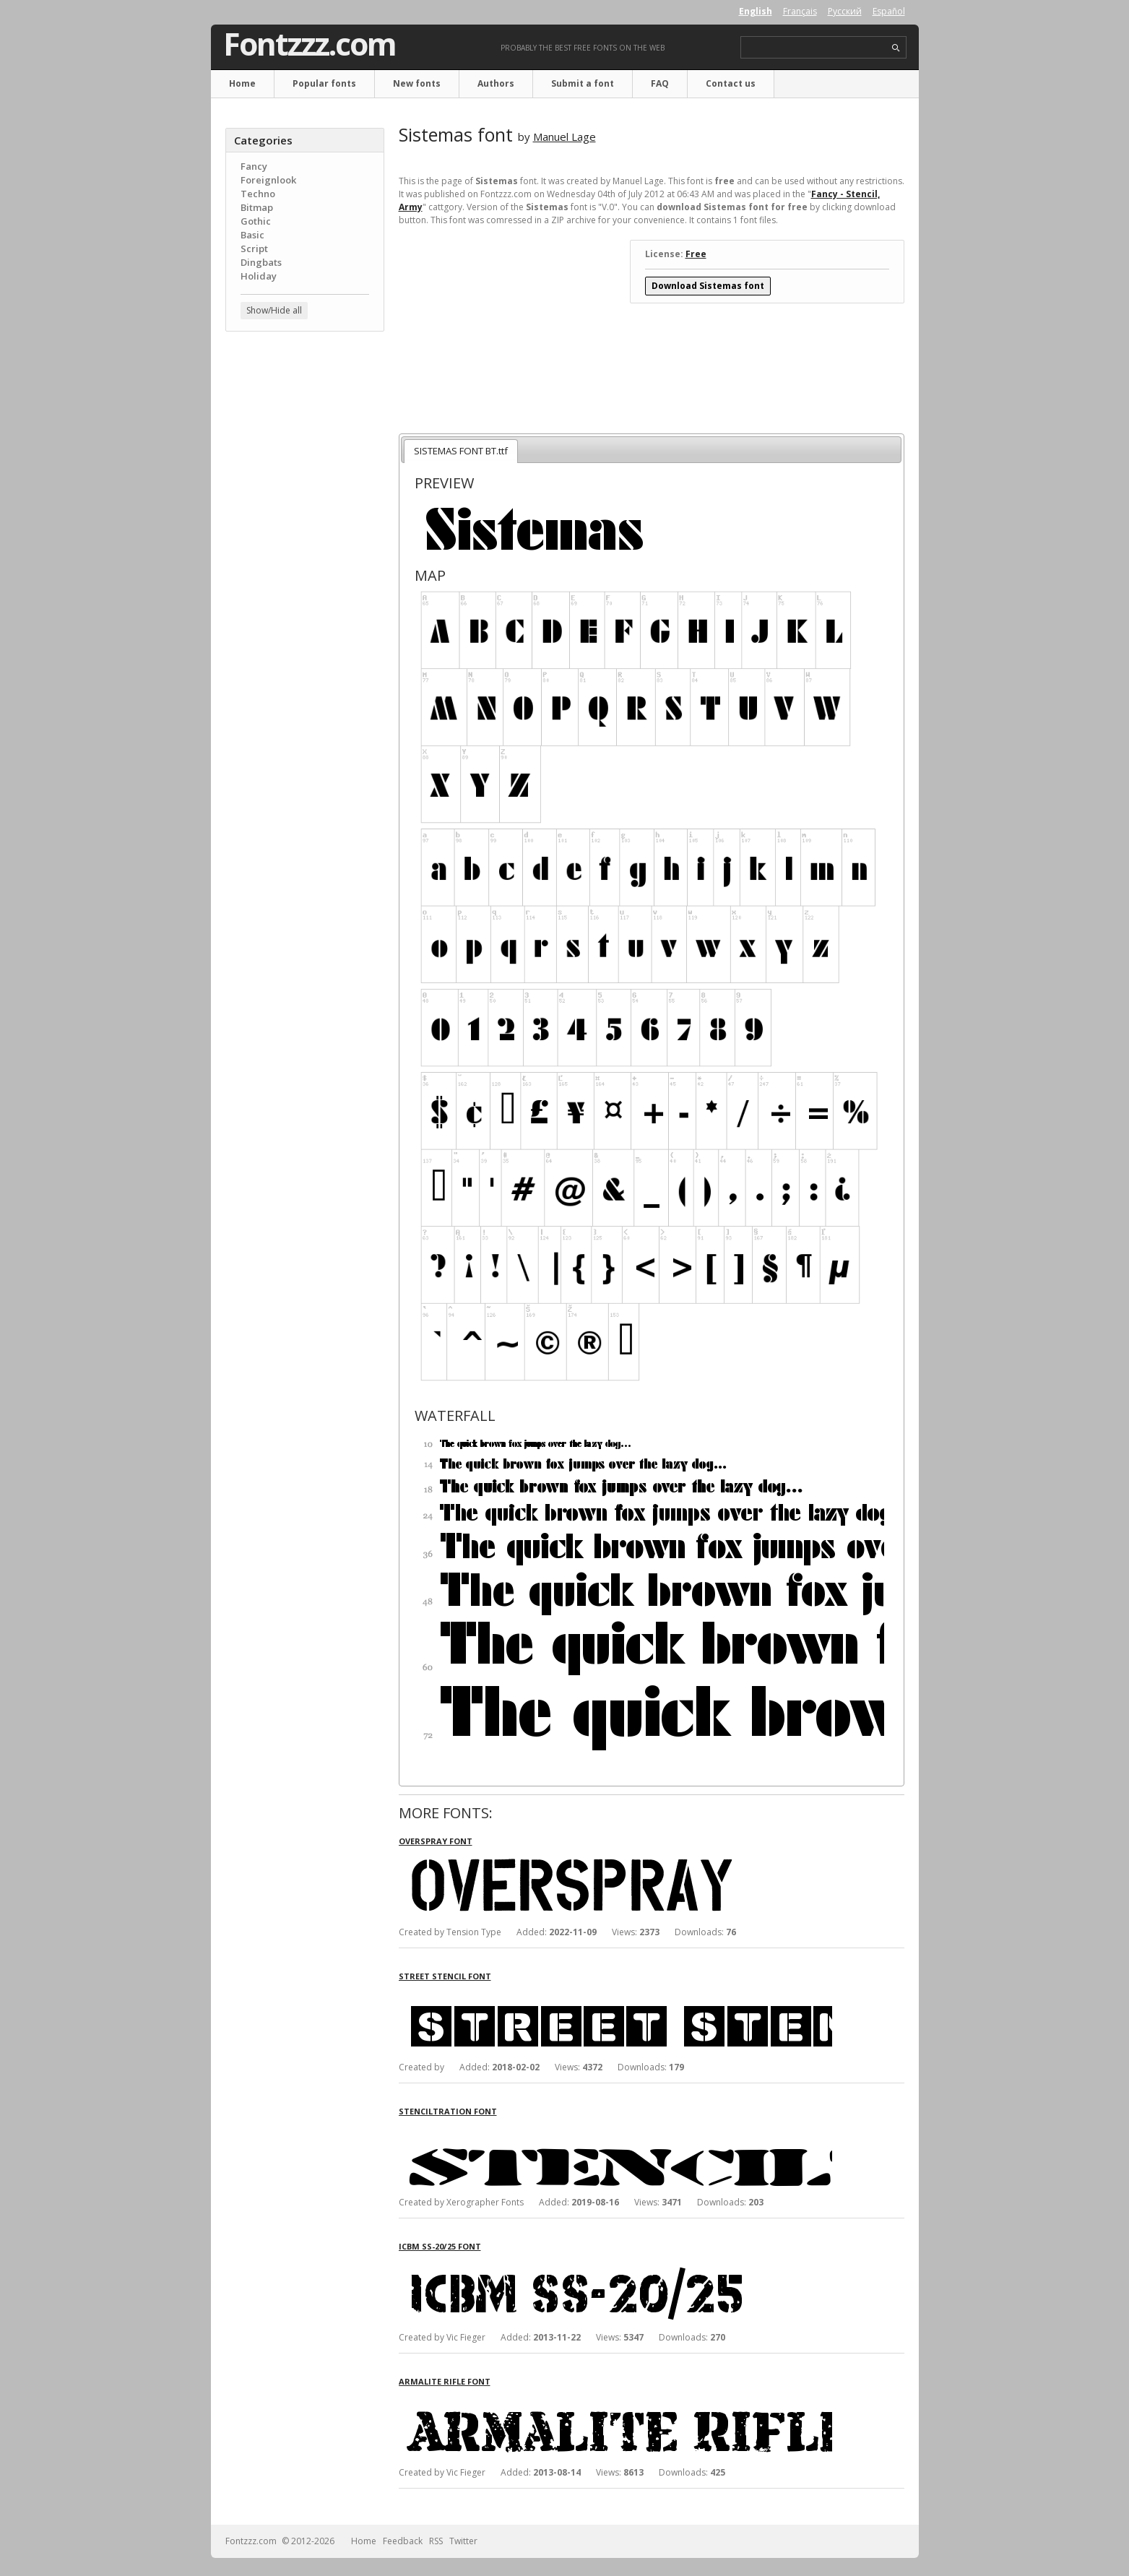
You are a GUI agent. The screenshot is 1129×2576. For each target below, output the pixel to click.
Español (889, 11)
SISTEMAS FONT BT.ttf (461, 450)
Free (695, 254)
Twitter (463, 2541)
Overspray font (435, 1841)
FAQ (660, 83)
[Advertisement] (304, 574)
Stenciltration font (448, 2111)
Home (242, 83)
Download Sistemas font (708, 286)
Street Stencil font (445, 1976)
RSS (436, 2541)
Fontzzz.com (309, 44)
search (896, 48)
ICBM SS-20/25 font (440, 2246)
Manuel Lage (564, 136)
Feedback (403, 2541)
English (755, 11)
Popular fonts (324, 83)
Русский (845, 11)
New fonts (417, 83)
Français (800, 11)
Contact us (731, 83)
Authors (495, 83)
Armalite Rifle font (444, 2381)
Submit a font (582, 83)
